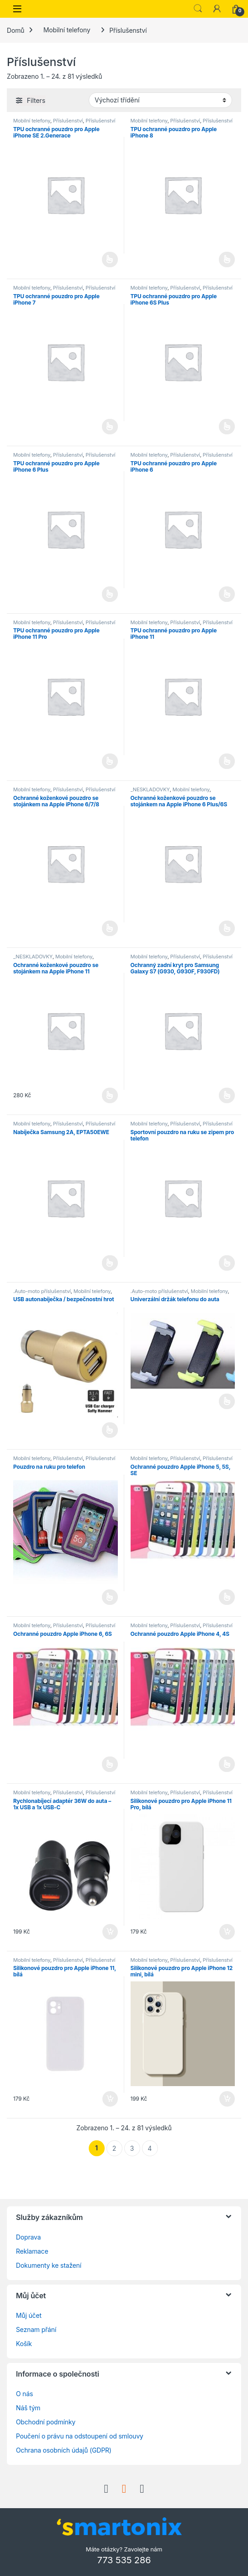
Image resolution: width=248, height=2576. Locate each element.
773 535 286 (124, 2560)
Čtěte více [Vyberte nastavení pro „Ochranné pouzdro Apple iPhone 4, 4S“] (227, 1764)
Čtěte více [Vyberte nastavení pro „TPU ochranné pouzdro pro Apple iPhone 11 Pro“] (110, 761)
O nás (24, 2394)
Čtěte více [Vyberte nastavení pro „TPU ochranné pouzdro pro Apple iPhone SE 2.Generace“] (110, 259)
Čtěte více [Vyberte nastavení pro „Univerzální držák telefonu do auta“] (227, 1401)
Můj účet (28, 2315)
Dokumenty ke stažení (48, 2265)
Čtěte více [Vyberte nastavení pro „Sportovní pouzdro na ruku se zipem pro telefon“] (227, 1263)
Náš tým (28, 2408)
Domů (15, 30)
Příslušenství (67, 120)
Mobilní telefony (66, 30)
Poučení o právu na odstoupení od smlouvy (79, 2436)
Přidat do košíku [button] (110, 1932)
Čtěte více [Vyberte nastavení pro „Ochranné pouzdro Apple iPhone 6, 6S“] (110, 1764)
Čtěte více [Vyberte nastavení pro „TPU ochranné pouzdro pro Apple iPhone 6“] (227, 594)
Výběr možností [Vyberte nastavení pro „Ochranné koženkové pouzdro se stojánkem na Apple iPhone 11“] (110, 1095)
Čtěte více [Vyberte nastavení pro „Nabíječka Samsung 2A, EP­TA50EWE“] (110, 1263)
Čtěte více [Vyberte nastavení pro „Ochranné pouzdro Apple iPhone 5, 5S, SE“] (227, 1597)
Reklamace (32, 2251)
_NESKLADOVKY (150, 789)
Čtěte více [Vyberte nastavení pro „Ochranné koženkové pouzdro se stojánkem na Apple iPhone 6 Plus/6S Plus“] (227, 928)
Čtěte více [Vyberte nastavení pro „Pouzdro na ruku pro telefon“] (110, 1597)
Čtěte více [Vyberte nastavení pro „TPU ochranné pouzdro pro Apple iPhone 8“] (227, 259)
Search (198, 9)
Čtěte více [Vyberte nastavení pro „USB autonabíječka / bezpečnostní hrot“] (110, 1430)
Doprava (28, 2237)
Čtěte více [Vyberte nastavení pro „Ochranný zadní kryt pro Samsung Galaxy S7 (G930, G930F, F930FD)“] (227, 1095)
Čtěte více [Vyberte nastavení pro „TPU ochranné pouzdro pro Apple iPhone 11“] (227, 761)
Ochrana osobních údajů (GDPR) (63, 2450)
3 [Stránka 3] (132, 2148)
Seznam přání (36, 2329)
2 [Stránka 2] (114, 2148)
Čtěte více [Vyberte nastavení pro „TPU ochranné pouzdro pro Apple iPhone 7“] (110, 426)
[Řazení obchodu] (160, 100)
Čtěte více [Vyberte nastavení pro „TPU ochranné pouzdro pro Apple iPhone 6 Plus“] (110, 594)
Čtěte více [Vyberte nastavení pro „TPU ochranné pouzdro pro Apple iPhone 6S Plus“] (227, 426)
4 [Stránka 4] (150, 2148)
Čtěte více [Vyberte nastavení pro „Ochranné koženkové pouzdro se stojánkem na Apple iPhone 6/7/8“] (110, 928)
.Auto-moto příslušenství (42, 1291)
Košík (24, 2343)
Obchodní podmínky (46, 2422)
